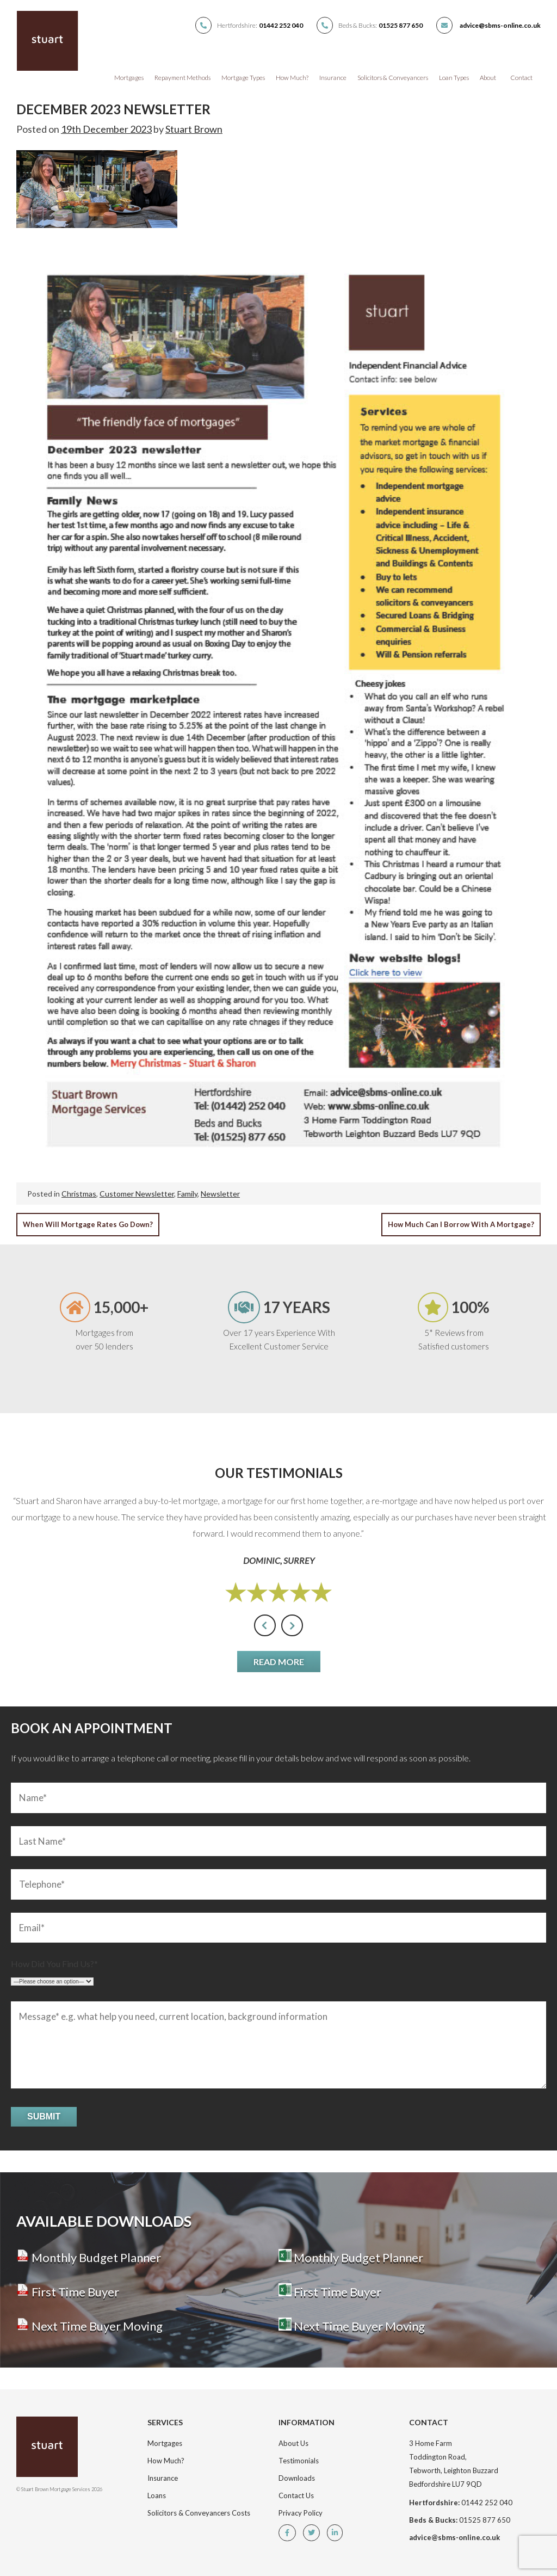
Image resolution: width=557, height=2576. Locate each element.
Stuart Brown (193, 129)
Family (187, 1193)
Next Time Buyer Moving (89, 2326)
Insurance (332, 77)
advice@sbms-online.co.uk (500, 25)
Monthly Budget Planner (88, 2257)
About (488, 77)
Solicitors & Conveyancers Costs (198, 2513)
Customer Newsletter (137, 1193)
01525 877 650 (401, 25)
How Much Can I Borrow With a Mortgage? (461, 1224)
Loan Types (454, 77)
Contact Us (296, 2495)
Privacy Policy (300, 2513)
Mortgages (129, 77)
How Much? (292, 77)
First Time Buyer (67, 2291)
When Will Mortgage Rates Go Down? (88, 1224)
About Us (293, 2443)
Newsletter (220, 1193)
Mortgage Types (243, 77)
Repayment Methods (182, 77)
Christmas (78, 1193)
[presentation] (265, 1625)
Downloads (296, 2478)
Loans (156, 2495)
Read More (278, 1661)
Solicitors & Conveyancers (392, 77)
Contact (521, 77)
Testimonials (298, 2460)
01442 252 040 (281, 25)
